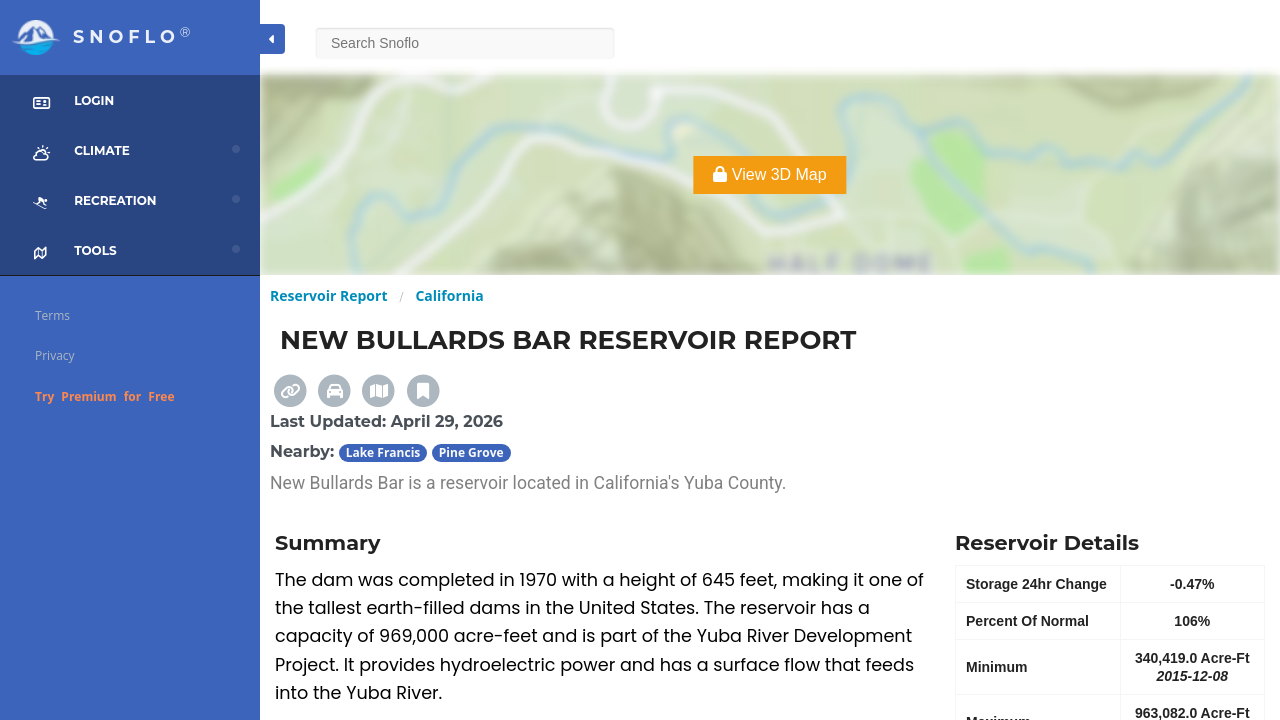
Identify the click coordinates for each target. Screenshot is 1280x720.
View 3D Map (769, 174)
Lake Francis (383, 452)
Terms (52, 315)
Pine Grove (471, 452)
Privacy (55, 355)
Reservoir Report (328, 295)
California (449, 295)
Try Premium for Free (105, 396)
